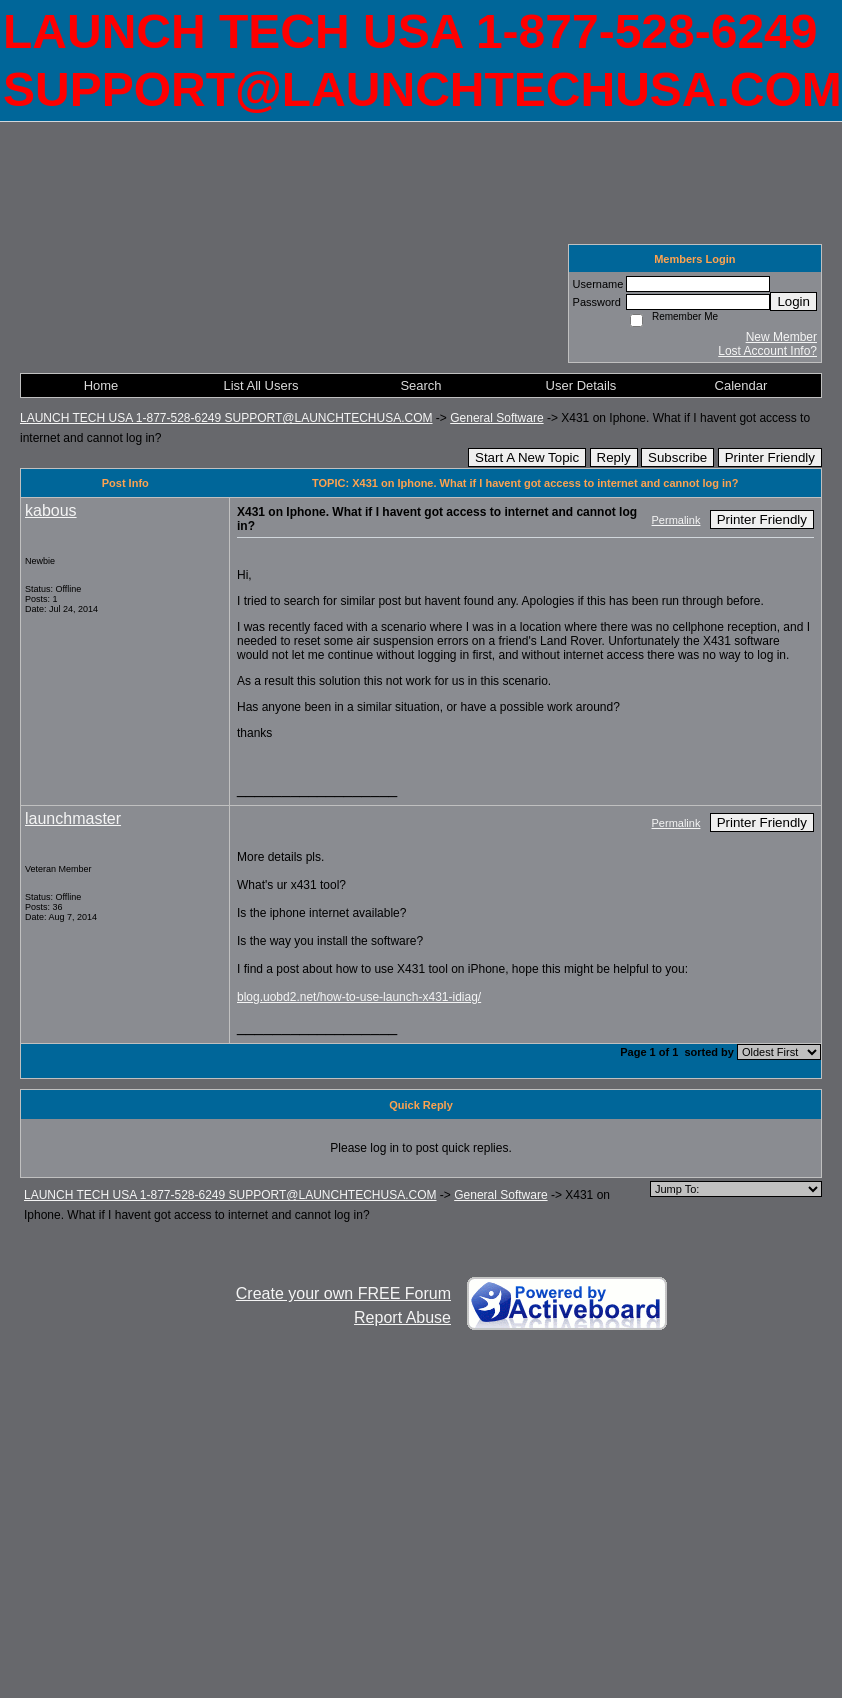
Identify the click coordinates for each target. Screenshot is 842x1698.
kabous (51, 510)
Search (420, 385)
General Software (496, 418)
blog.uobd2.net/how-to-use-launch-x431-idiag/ (359, 997)
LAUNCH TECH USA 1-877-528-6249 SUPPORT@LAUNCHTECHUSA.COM (226, 418)
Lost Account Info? (767, 351)
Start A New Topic (527, 457)
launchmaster (73, 818)
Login (793, 301)
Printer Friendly (770, 457)
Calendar (741, 385)
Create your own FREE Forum (343, 1293)
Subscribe (677, 457)
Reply (614, 457)
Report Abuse (402, 1317)
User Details (581, 385)
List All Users (260, 385)
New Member (781, 337)
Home (101, 385)
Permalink (676, 520)
